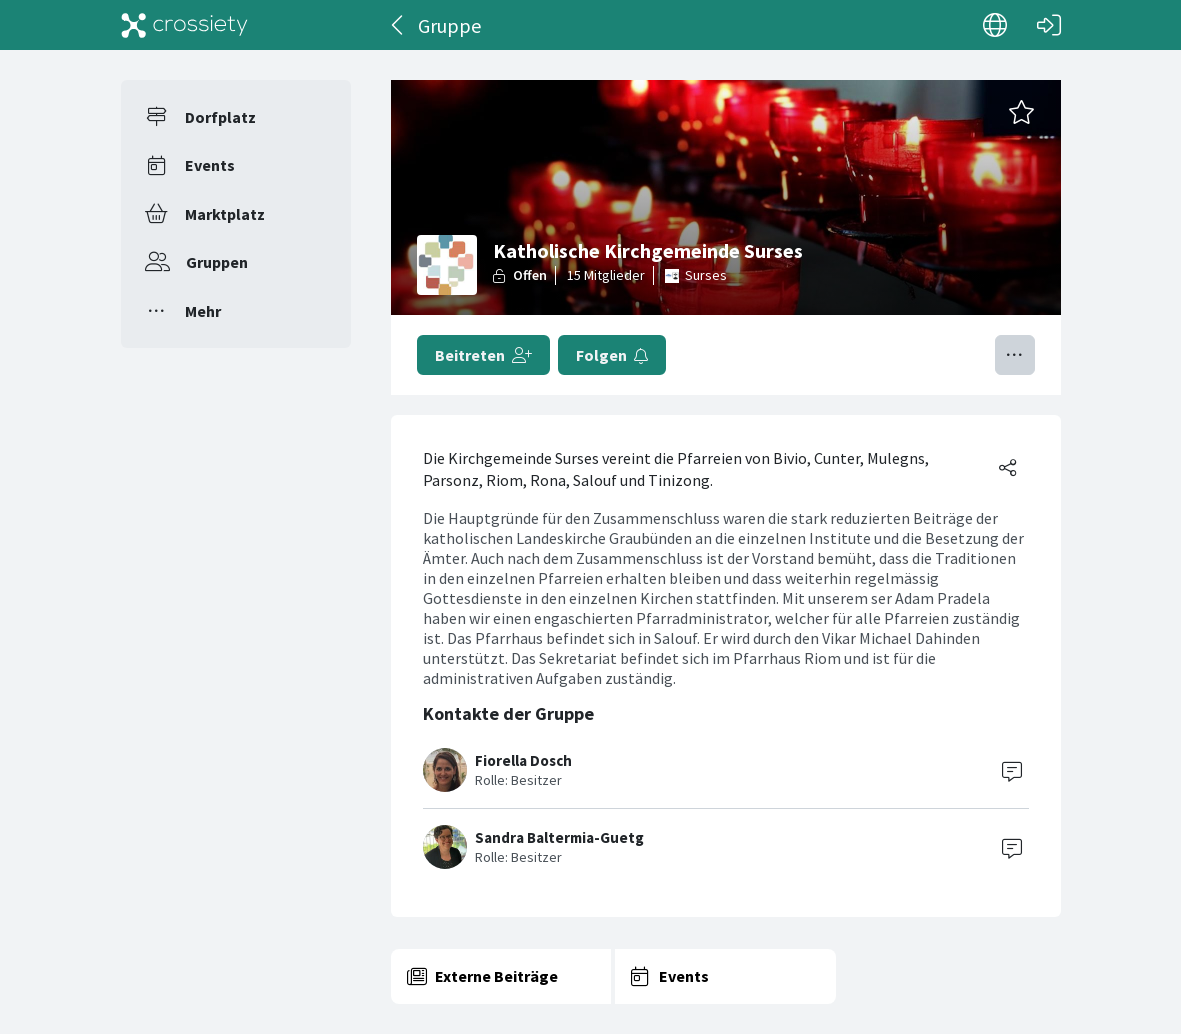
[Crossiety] (185, 25)
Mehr (203, 311)
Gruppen (217, 262)
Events (210, 165)
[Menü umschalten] (1015, 355)
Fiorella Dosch (523, 760)
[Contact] (1012, 770)
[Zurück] (398, 25)
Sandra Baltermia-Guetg (559, 837)
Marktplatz (225, 214)
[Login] (1049, 25)
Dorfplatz (220, 117)
